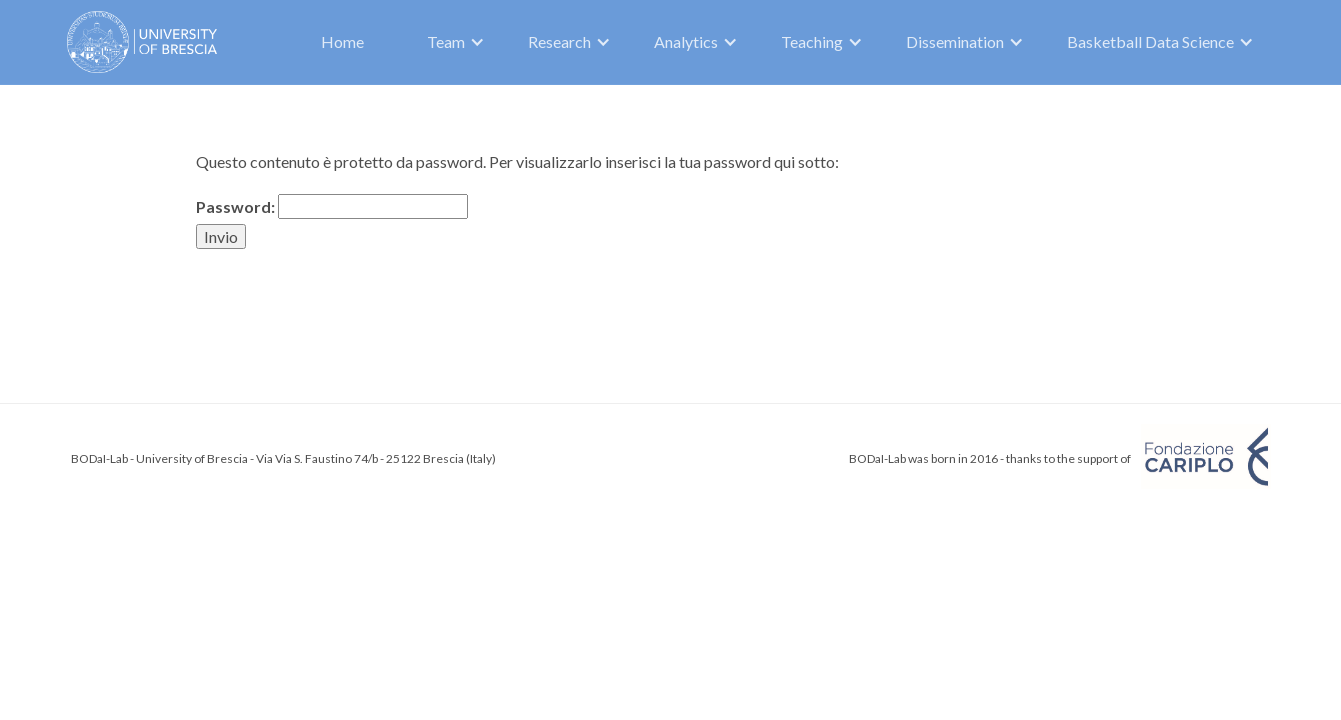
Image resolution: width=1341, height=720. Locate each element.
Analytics (686, 41)
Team (446, 41)
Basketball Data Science (1150, 41)
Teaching (812, 41)
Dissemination (955, 41)
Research (559, 41)
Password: (332, 206)
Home (342, 41)
